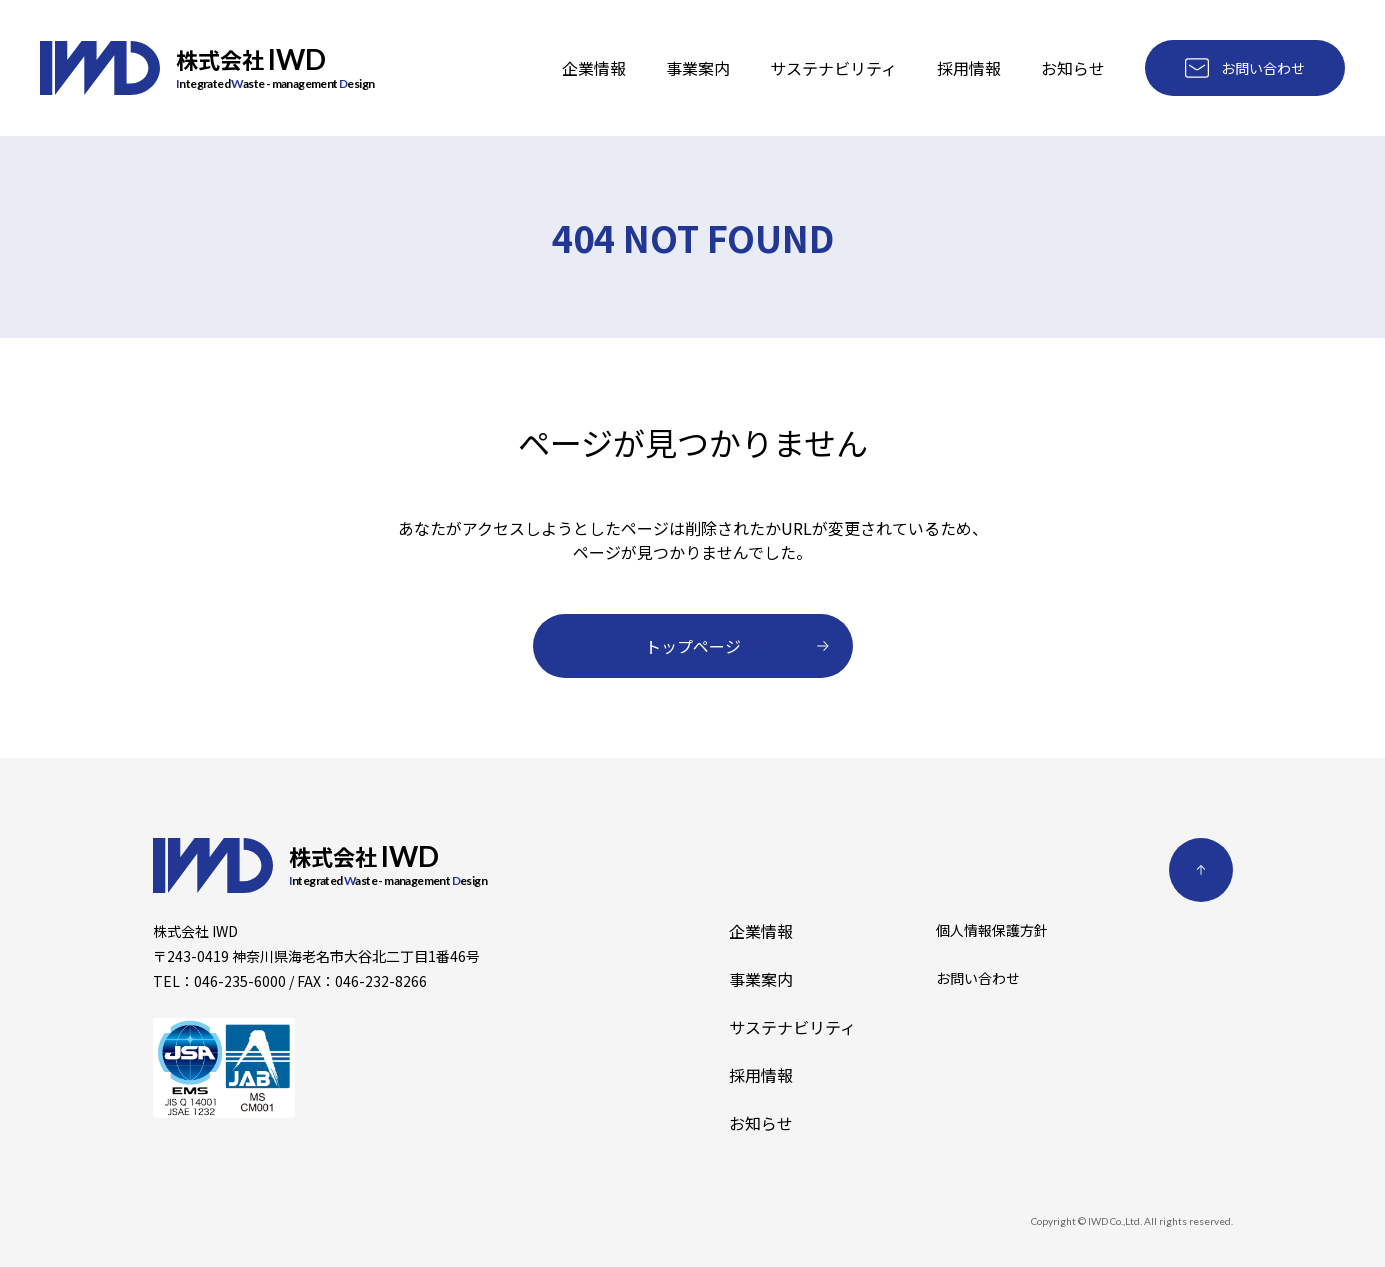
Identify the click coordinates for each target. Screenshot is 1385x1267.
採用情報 (969, 68)
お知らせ (1073, 68)
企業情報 (594, 68)
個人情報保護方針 (992, 932)
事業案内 (698, 68)
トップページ (737, 646)
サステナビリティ (833, 68)
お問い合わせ (1245, 68)
